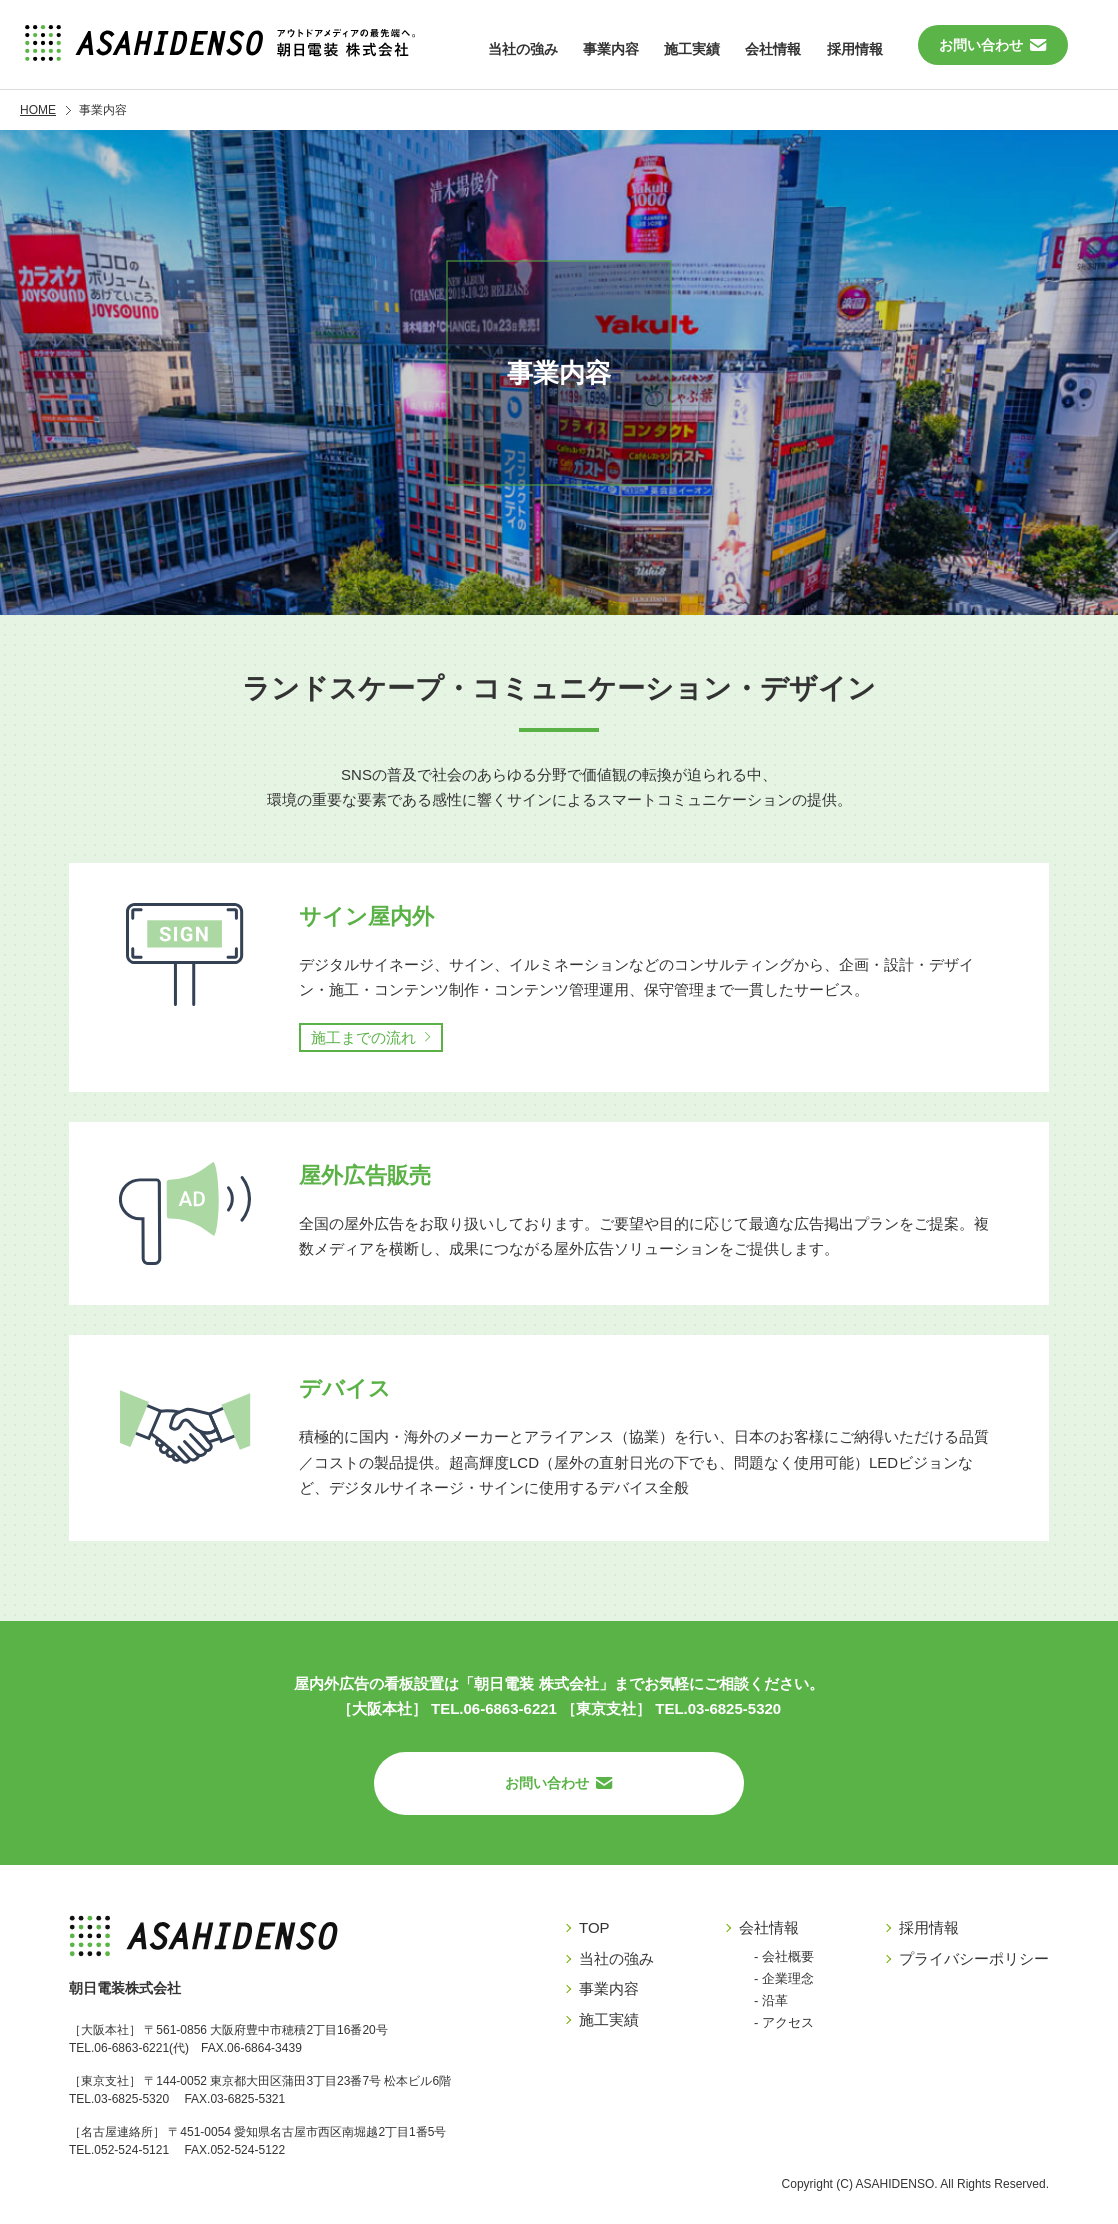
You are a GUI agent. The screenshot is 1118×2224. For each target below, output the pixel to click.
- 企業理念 (784, 1978)
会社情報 (769, 1927)
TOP (594, 1927)
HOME (38, 110)
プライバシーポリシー (974, 1958)
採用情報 (856, 45)
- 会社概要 (784, 1956)
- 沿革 (771, 2000)
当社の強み (510, 45)
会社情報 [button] (771, 45)
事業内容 (601, 45)
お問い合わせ (993, 45)
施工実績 (686, 45)
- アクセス (784, 2022)
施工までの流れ (363, 1037)
